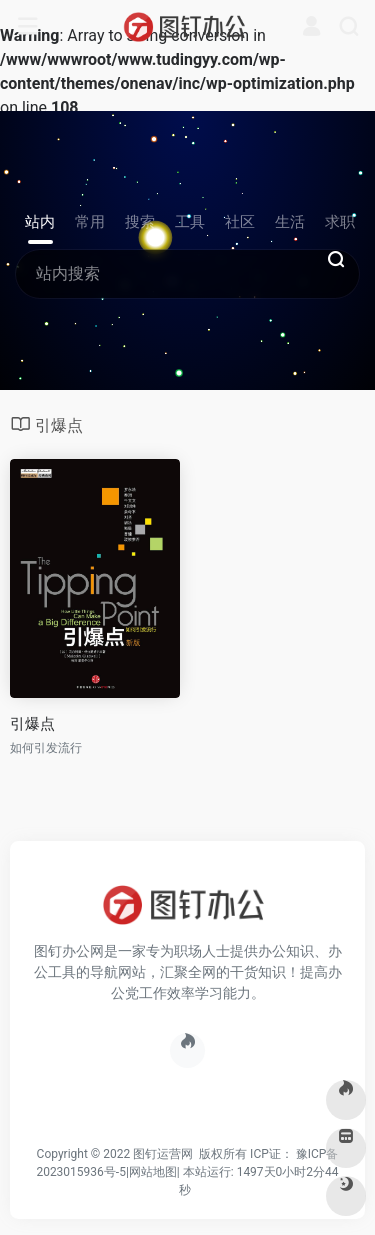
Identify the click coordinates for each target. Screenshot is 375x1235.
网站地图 (153, 1172)
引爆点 (32, 724)
